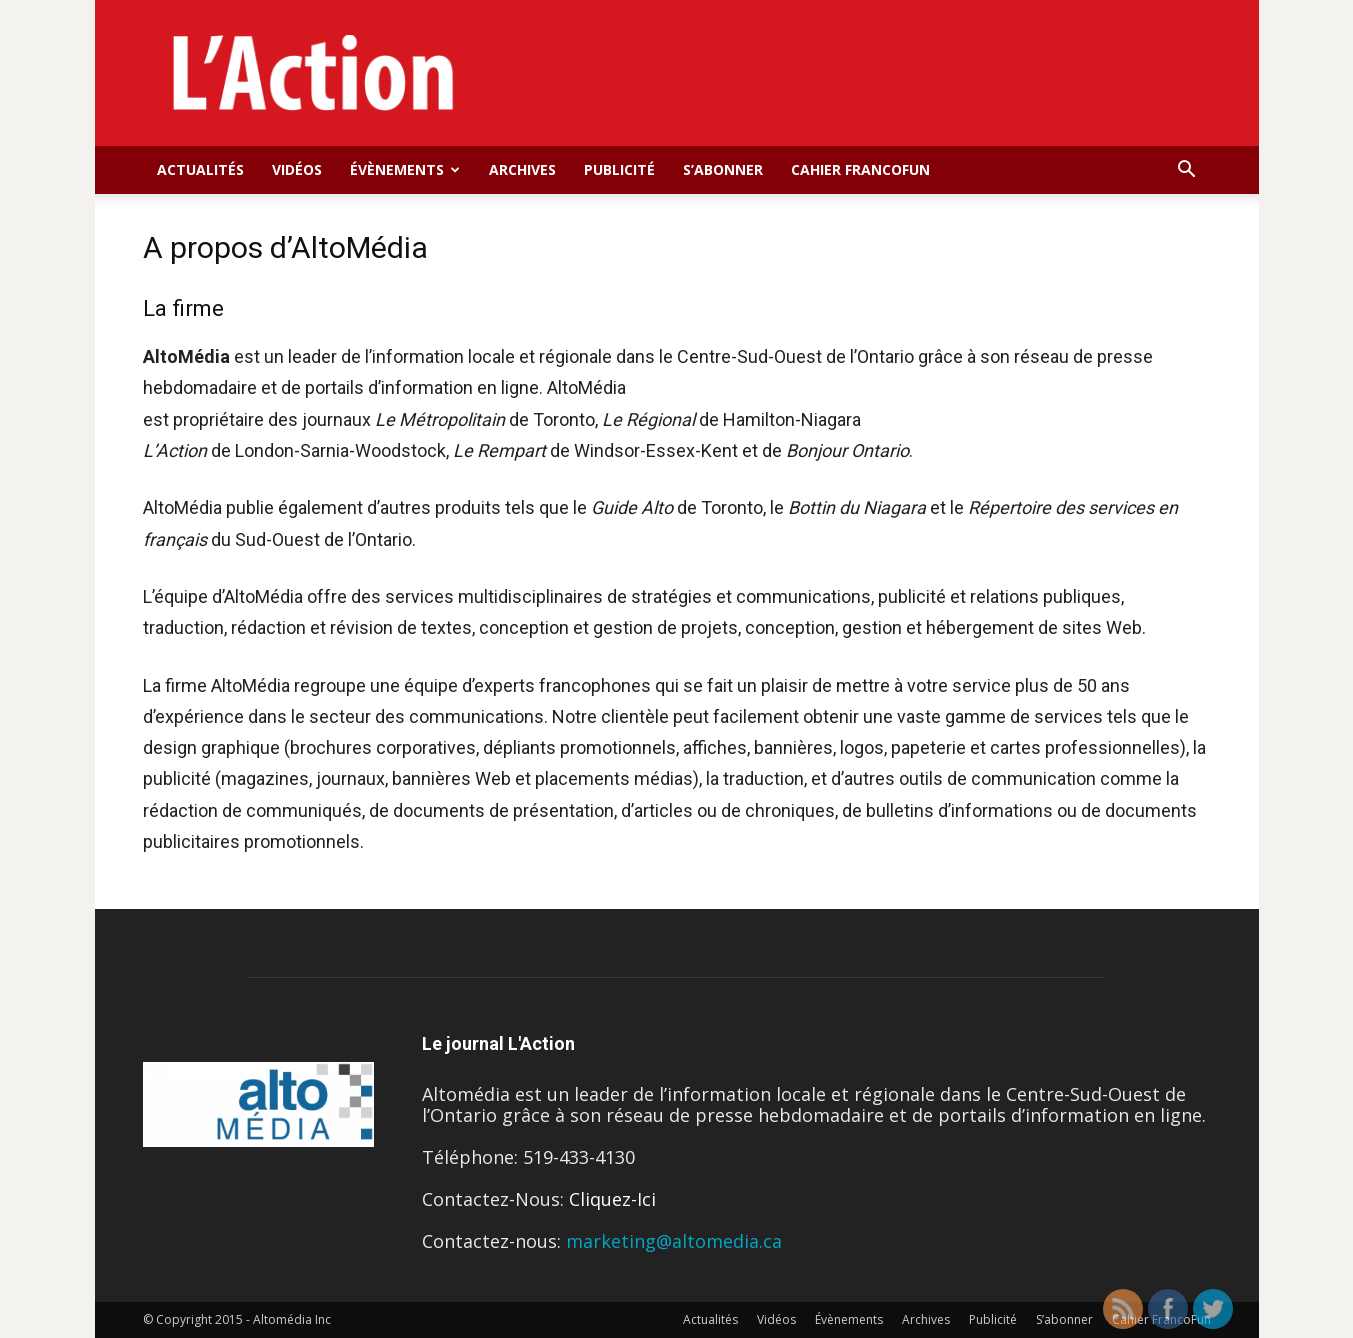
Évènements (405, 169)
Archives (522, 169)
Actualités (200, 169)
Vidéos (297, 169)
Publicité (619, 169)
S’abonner (723, 169)
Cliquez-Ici (612, 1199)
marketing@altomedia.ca (674, 1241)
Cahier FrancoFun (860, 169)
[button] (1187, 170)
